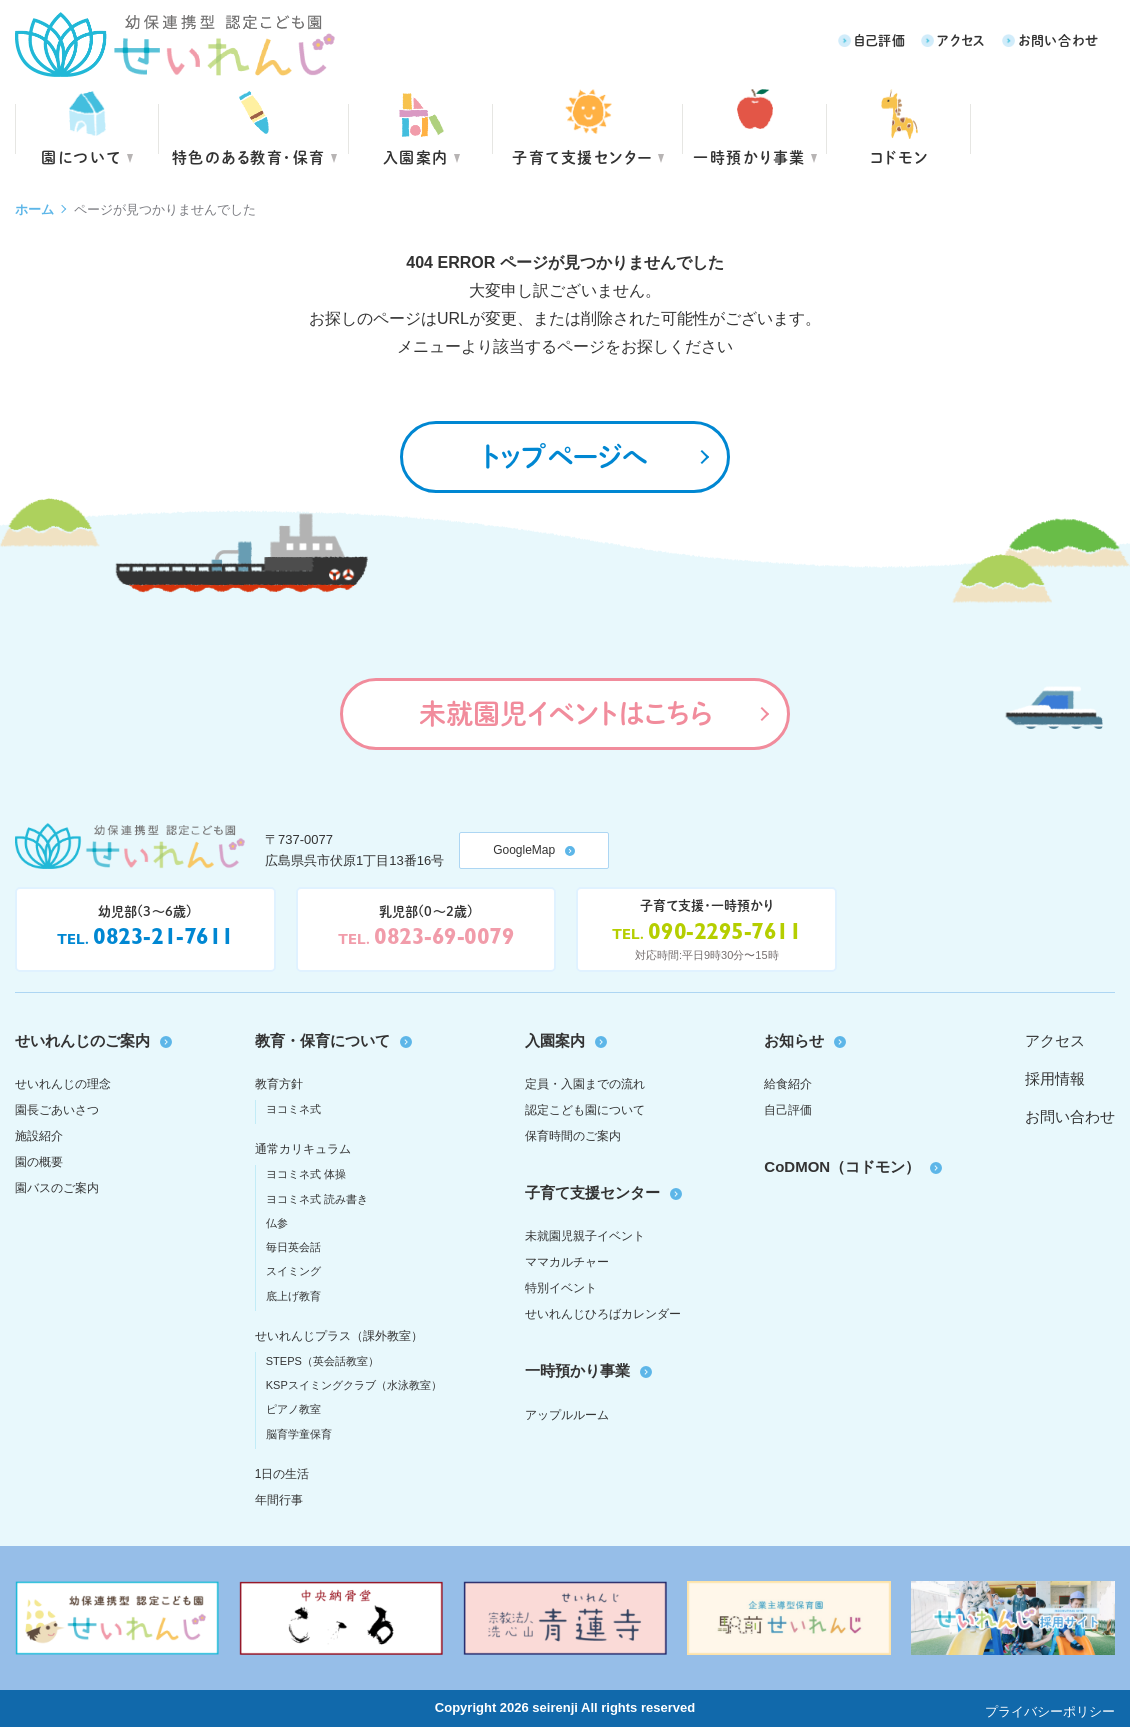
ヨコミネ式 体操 (306, 1174)
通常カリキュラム (303, 1149)
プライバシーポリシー (1050, 1711)
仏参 (277, 1223)
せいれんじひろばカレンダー (603, 1314)
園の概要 (39, 1162)
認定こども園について (585, 1110)
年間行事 (279, 1500)
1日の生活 (282, 1474)
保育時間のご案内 (573, 1136)
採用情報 (1055, 1078)
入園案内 (416, 156)
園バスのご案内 (57, 1188)
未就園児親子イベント (585, 1236)
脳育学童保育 (299, 1434)
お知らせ (794, 1040)
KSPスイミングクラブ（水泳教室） (354, 1385)
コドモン (899, 156)
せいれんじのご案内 (82, 1040)
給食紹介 (788, 1084)
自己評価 (880, 39)
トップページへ (565, 456)
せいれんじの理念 (63, 1084)
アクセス (961, 39)
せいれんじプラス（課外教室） (339, 1336)
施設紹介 (39, 1136)
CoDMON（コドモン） (842, 1166)
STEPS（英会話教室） (322, 1361)
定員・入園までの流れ (585, 1084)
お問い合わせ (1058, 39)
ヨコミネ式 (293, 1109)
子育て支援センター (582, 156)
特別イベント (561, 1288)
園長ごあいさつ (57, 1110)
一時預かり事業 (577, 1370)
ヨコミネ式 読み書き (317, 1199)
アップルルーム (567, 1415)
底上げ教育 (293, 1296)
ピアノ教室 (293, 1409)
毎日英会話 (293, 1247)
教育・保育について (322, 1040)
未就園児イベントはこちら (565, 713)
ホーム (34, 209)
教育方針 (279, 1084)
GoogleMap (524, 850)
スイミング (293, 1271)
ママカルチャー (567, 1262)
